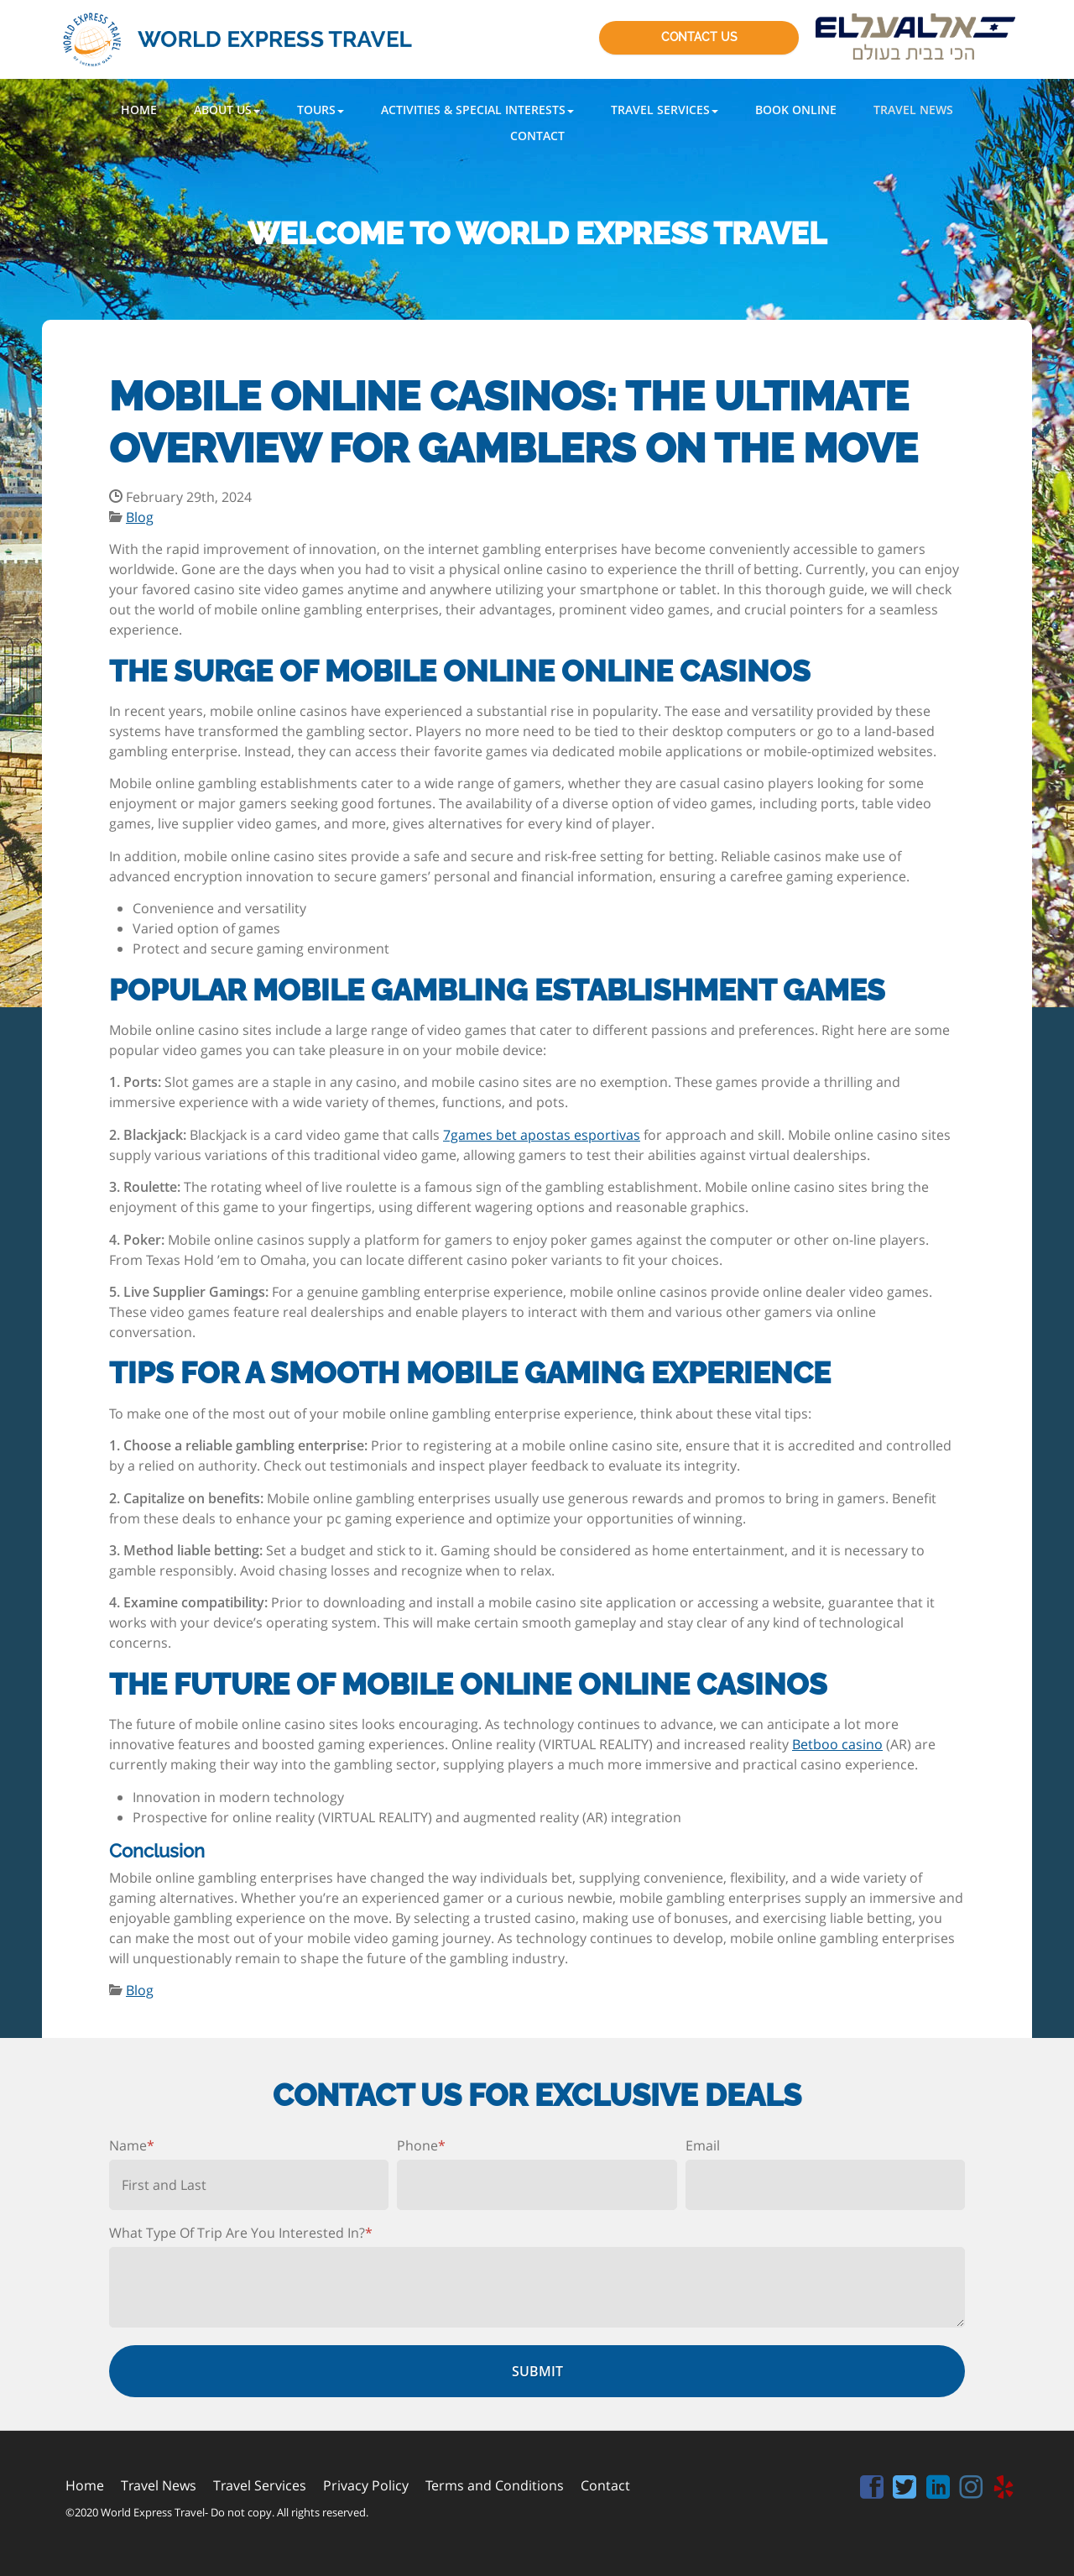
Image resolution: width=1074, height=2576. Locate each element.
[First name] (248, 2185)
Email (703, 2145)
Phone (421, 2145)
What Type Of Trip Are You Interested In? (241, 2232)
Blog (140, 517)
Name (131, 2145)
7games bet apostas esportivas (541, 1135)
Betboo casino (837, 1744)
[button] (227, 110)
